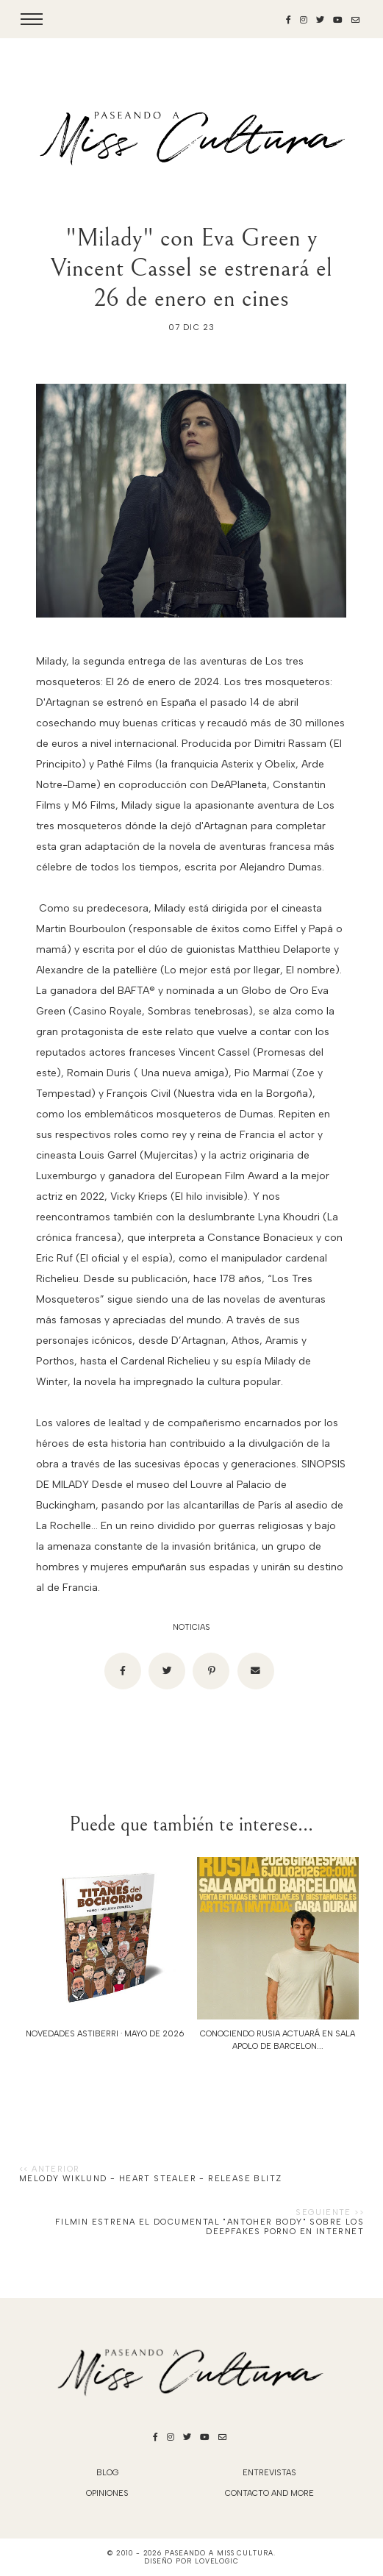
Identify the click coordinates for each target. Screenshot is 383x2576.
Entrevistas (269, 2472)
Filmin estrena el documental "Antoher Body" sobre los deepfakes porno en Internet (209, 2226)
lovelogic (217, 2561)
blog (107, 2472)
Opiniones (107, 2493)
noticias (191, 1627)
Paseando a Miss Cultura (219, 2553)
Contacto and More (269, 2493)
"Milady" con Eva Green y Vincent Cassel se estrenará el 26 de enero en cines (191, 267)
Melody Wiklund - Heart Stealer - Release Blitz (150, 2178)
